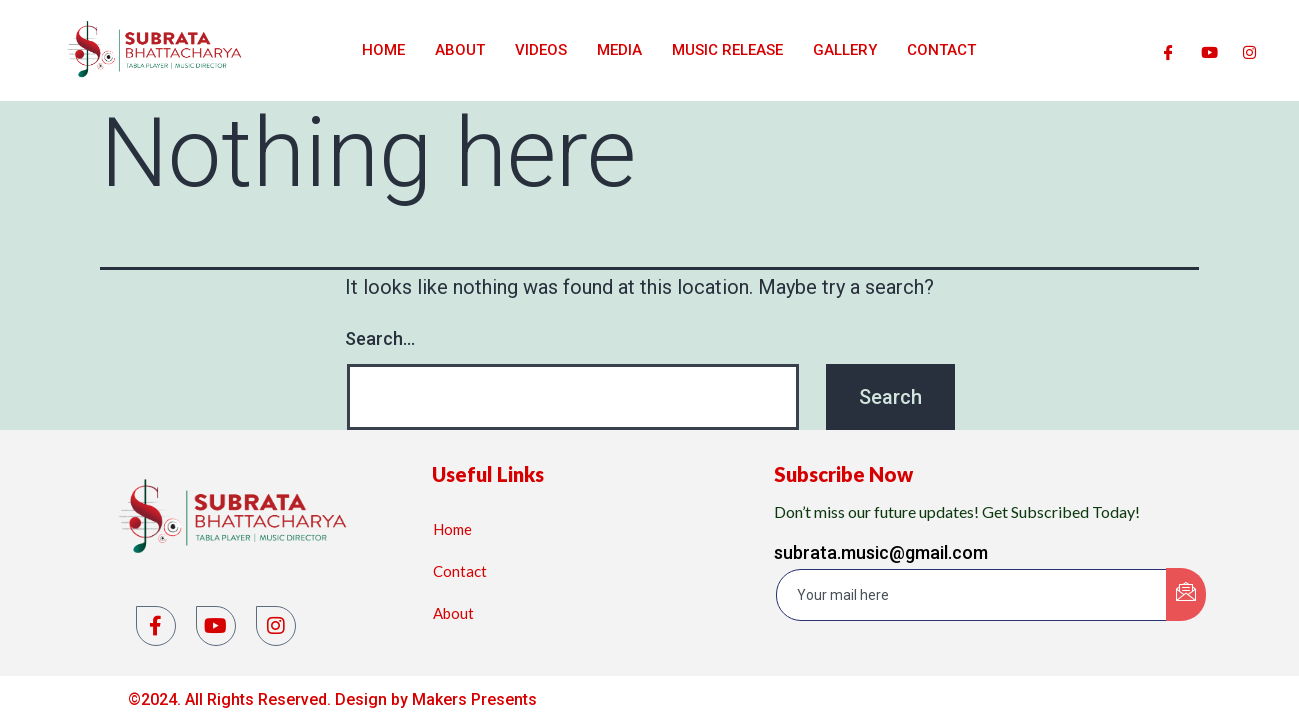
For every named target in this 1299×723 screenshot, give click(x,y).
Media (619, 50)
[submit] (1186, 594)
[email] (973, 595)
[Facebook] (1168, 50)
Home (383, 50)
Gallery (845, 50)
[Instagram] (1249, 50)
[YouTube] (216, 626)
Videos (541, 50)
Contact (941, 50)
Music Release (727, 50)
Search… (380, 338)
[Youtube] (1209, 50)
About (460, 50)
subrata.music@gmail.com (881, 552)
